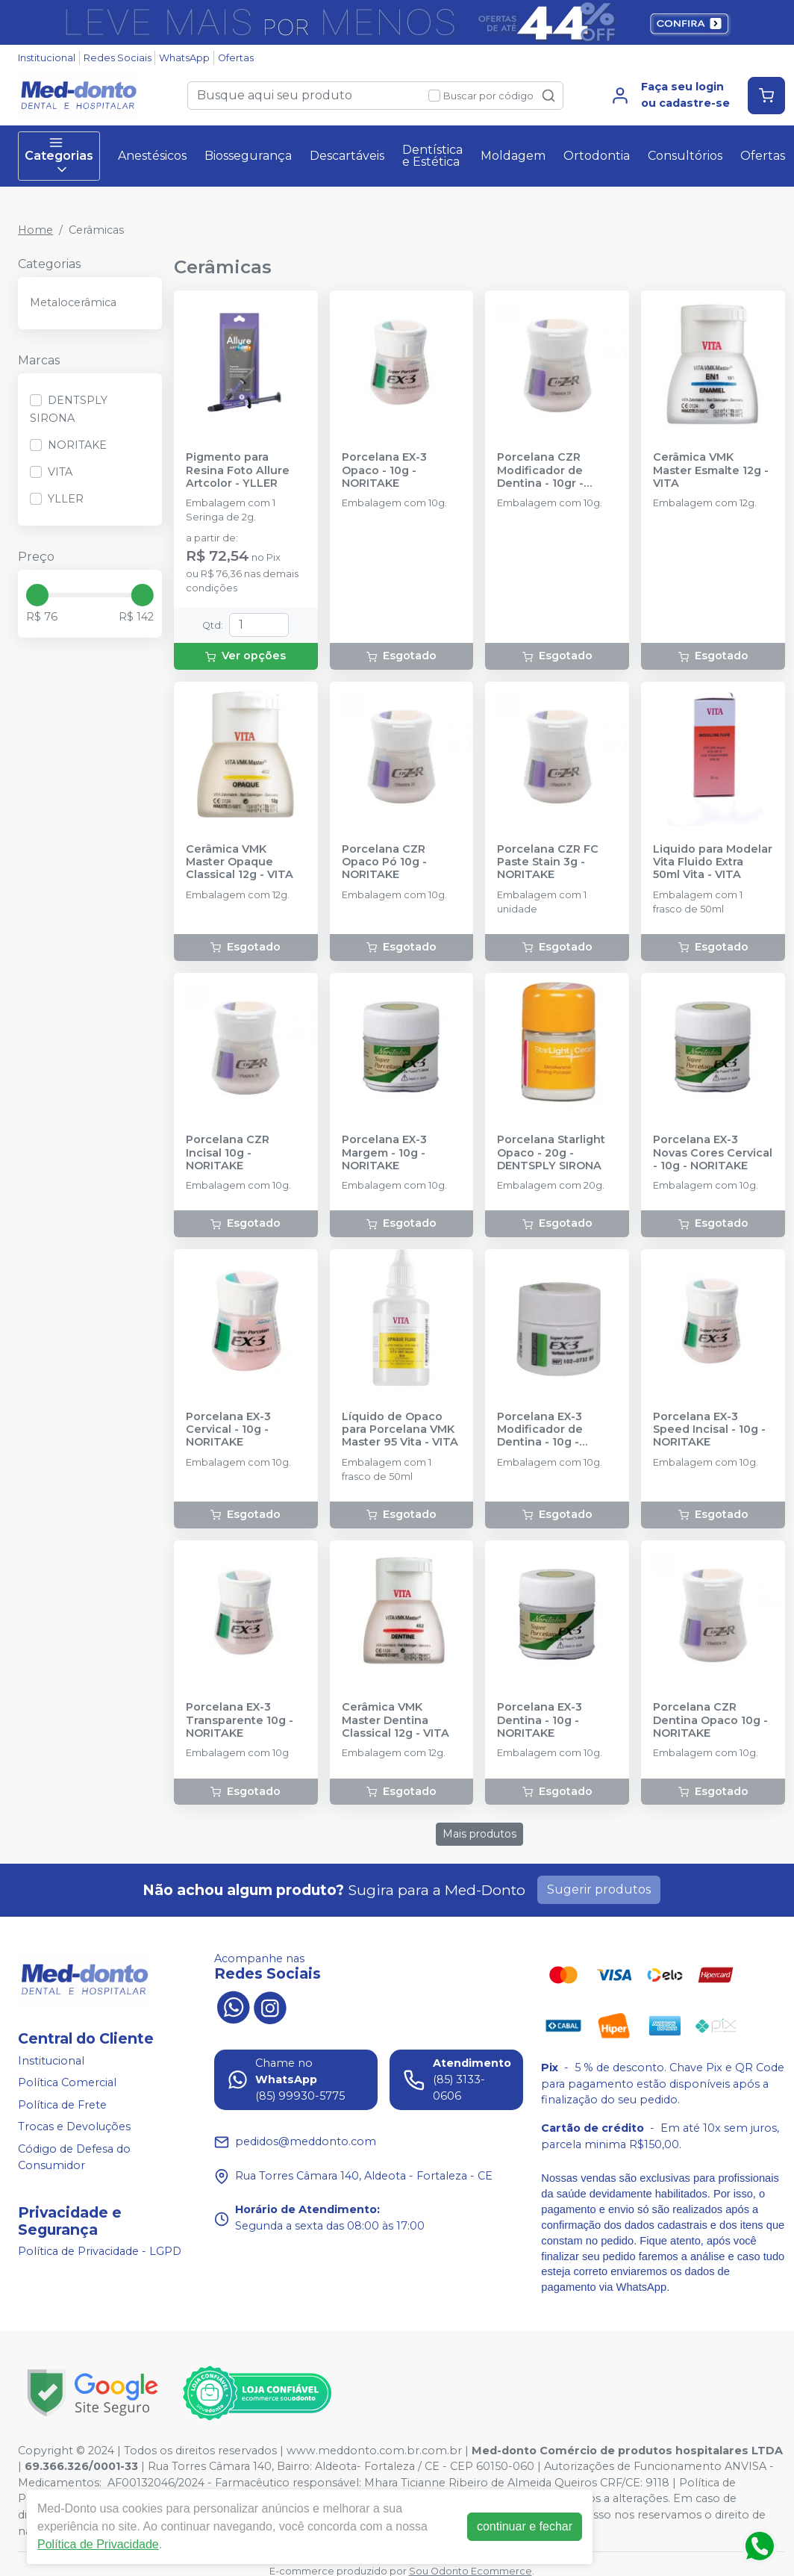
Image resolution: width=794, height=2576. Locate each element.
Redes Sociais (117, 57)
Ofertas (236, 57)
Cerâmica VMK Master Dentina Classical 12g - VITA (395, 1720)
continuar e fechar (524, 2526)
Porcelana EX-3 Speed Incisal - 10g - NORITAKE (709, 1429)
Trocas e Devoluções (74, 2127)
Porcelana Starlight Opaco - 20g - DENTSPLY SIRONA (551, 1152)
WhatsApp (184, 57)
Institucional (46, 57)
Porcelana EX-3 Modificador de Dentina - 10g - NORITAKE (540, 1429)
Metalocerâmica (73, 302)
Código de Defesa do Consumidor (74, 2157)
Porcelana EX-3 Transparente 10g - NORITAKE (239, 1720)
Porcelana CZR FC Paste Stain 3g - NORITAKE (547, 862)
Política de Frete (62, 2105)
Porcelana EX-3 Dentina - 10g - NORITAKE (539, 1720)
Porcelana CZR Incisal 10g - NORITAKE (227, 1152)
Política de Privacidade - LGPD (99, 2252)
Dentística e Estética (432, 156)
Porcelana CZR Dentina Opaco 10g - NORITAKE (710, 1720)
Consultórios (685, 156)
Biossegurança (248, 156)
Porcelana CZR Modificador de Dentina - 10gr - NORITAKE (540, 470)
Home (35, 230)
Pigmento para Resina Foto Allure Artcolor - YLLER (238, 470)
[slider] (37, 595)
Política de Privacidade (98, 2544)
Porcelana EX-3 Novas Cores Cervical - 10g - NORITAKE (712, 1152)
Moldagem (513, 156)
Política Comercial (67, 2082)
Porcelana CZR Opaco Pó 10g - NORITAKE (384, 862)
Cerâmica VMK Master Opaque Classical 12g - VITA (239, 862)
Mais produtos (479, 1834)
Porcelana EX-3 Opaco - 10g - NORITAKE (384, 470)
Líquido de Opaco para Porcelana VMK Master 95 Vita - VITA (400, 1429)
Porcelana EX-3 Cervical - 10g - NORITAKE (228, 1429)
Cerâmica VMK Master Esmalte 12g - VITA (711, 470)
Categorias (59, 156)
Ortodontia (596, 156)
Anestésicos (152, 156)
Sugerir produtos (599, 1889)
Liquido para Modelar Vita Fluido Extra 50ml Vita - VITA (712, 862)
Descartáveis (347, 156)
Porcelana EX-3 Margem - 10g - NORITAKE (384, 1152)
